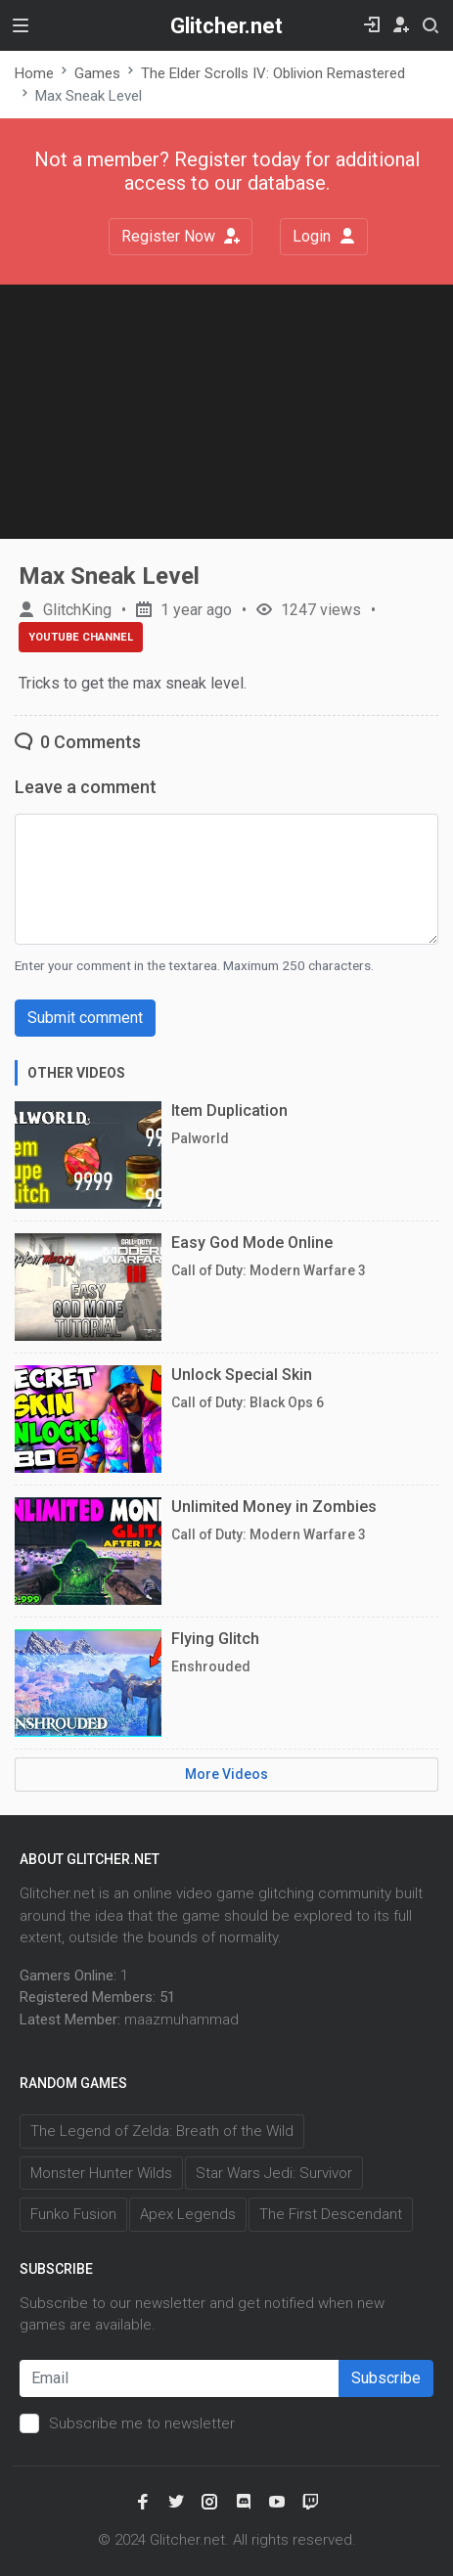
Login (324, 236)
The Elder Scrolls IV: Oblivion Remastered (273, 73)
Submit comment (85, 1017)
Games (97, 73)
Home (34, 73)
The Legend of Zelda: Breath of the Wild (162, 2131)
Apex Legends (188, 2214)
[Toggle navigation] (20, 25)
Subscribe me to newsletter (142, 2423)
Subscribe (386, 2378)
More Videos (226, 1774)
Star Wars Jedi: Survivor (274, 2173)
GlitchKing (77, 609)
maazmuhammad (181, 2019)
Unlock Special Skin (241, 1374)
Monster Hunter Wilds (101, 2173)
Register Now (180, 236)
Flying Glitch (215, 1638)
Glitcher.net (226, 26)
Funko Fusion (73, 2214)
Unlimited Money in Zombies (274, 1506)
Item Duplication (229, 1110)
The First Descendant (330, 2214)
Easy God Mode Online (252, 1242)
